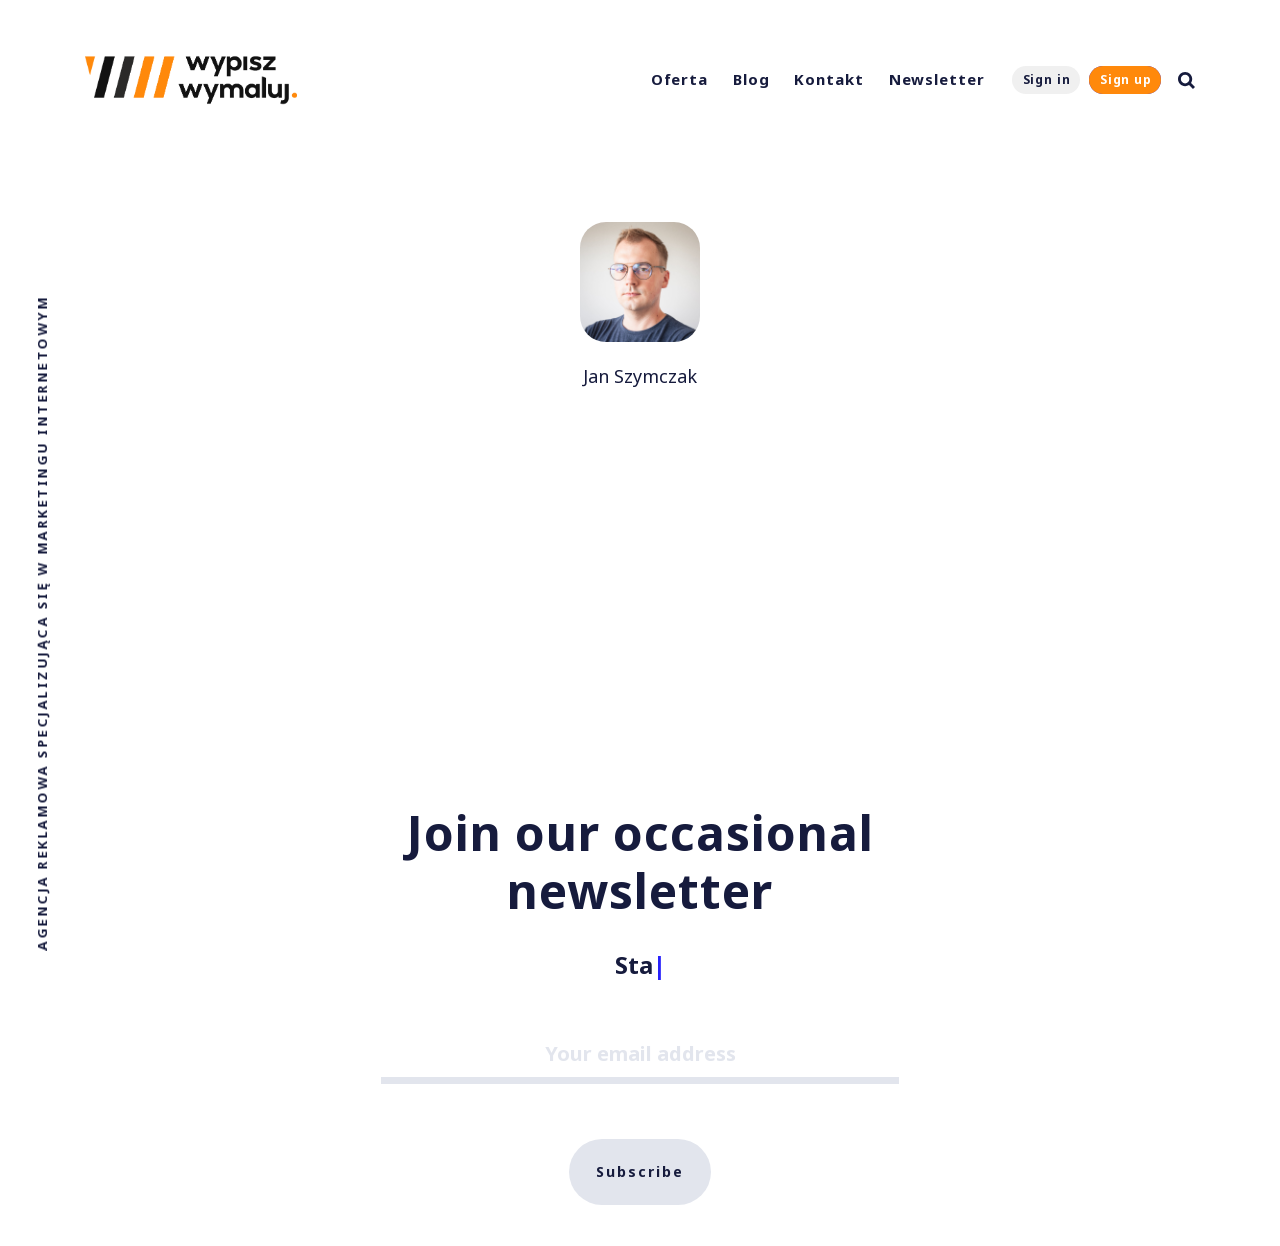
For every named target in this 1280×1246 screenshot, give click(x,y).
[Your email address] (640, 1057)
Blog (751, 79)
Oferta (679, 79)
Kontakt (828, 79)
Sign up (1126, 79)
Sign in (1047, 79)
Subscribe (640, 1171)
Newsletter (937, 79)
